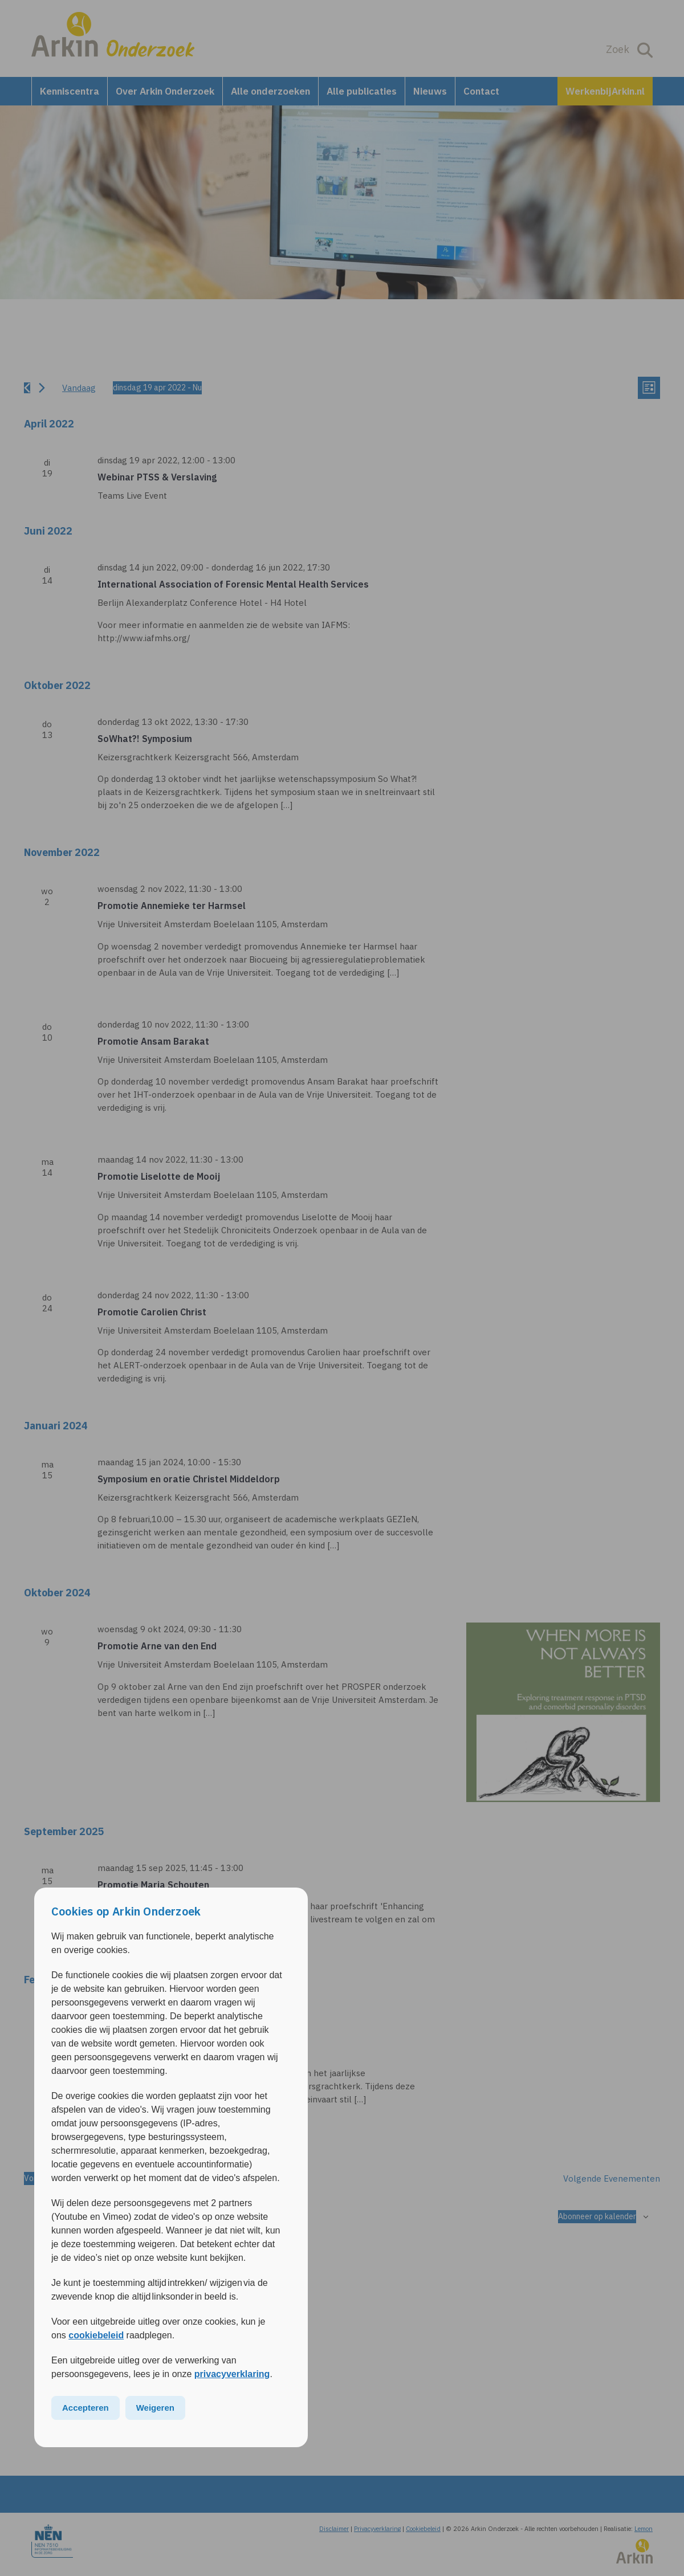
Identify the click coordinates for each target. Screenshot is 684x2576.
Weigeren (155, 2407)
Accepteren (85, 2407)
